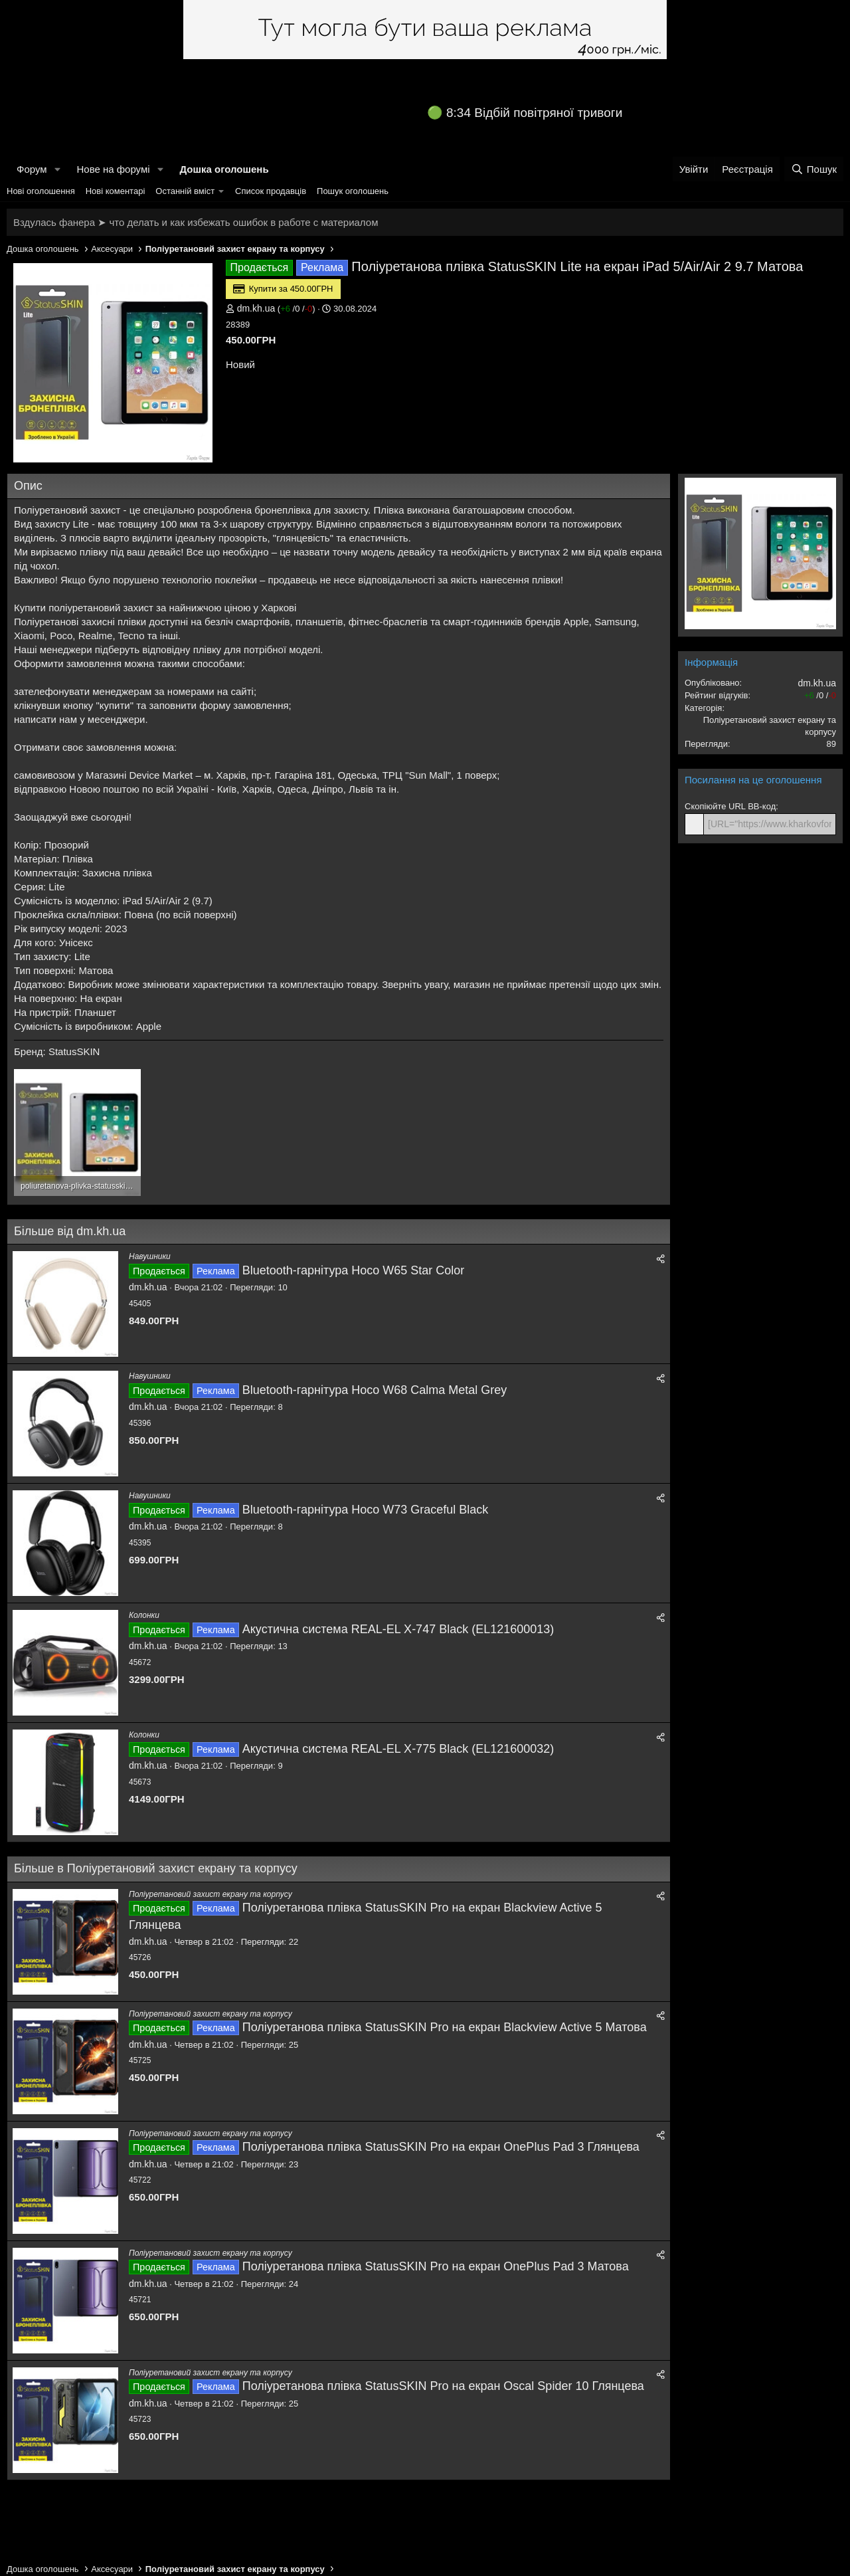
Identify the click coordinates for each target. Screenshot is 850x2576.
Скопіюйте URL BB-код (730, 806)
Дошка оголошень (223, 169)
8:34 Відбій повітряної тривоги (534, 113)
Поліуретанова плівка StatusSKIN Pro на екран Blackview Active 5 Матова (444, 2027)
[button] (57, 169)
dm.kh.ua (256, 308)
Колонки (144, 1615)
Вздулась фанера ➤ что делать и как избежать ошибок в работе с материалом (195, 222)
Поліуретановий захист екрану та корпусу (210, 1894)
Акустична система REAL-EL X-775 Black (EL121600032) (398, 1748)
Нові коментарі (115, 191)
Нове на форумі (112, 169)
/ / (296, 309)
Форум (32, 169)
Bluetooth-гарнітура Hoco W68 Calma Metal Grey (374, 1390)
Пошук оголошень (352, 191)
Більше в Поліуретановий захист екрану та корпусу (156, 1868)
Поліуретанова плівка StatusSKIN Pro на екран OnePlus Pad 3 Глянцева (440, 2146)
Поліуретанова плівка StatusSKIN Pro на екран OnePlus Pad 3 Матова (435, 2266)
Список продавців (270, 191)
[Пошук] (813, 169)
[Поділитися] (660, 1259)
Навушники (150, 1256)
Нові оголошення (41, 191)
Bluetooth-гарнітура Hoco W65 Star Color (353, 1270)
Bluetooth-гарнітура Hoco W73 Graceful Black (365, 1509)
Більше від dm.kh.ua (70, 1231)
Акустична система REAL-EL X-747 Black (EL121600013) (398, 1629)
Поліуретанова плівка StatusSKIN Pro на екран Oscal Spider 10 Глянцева (443, 2386)
